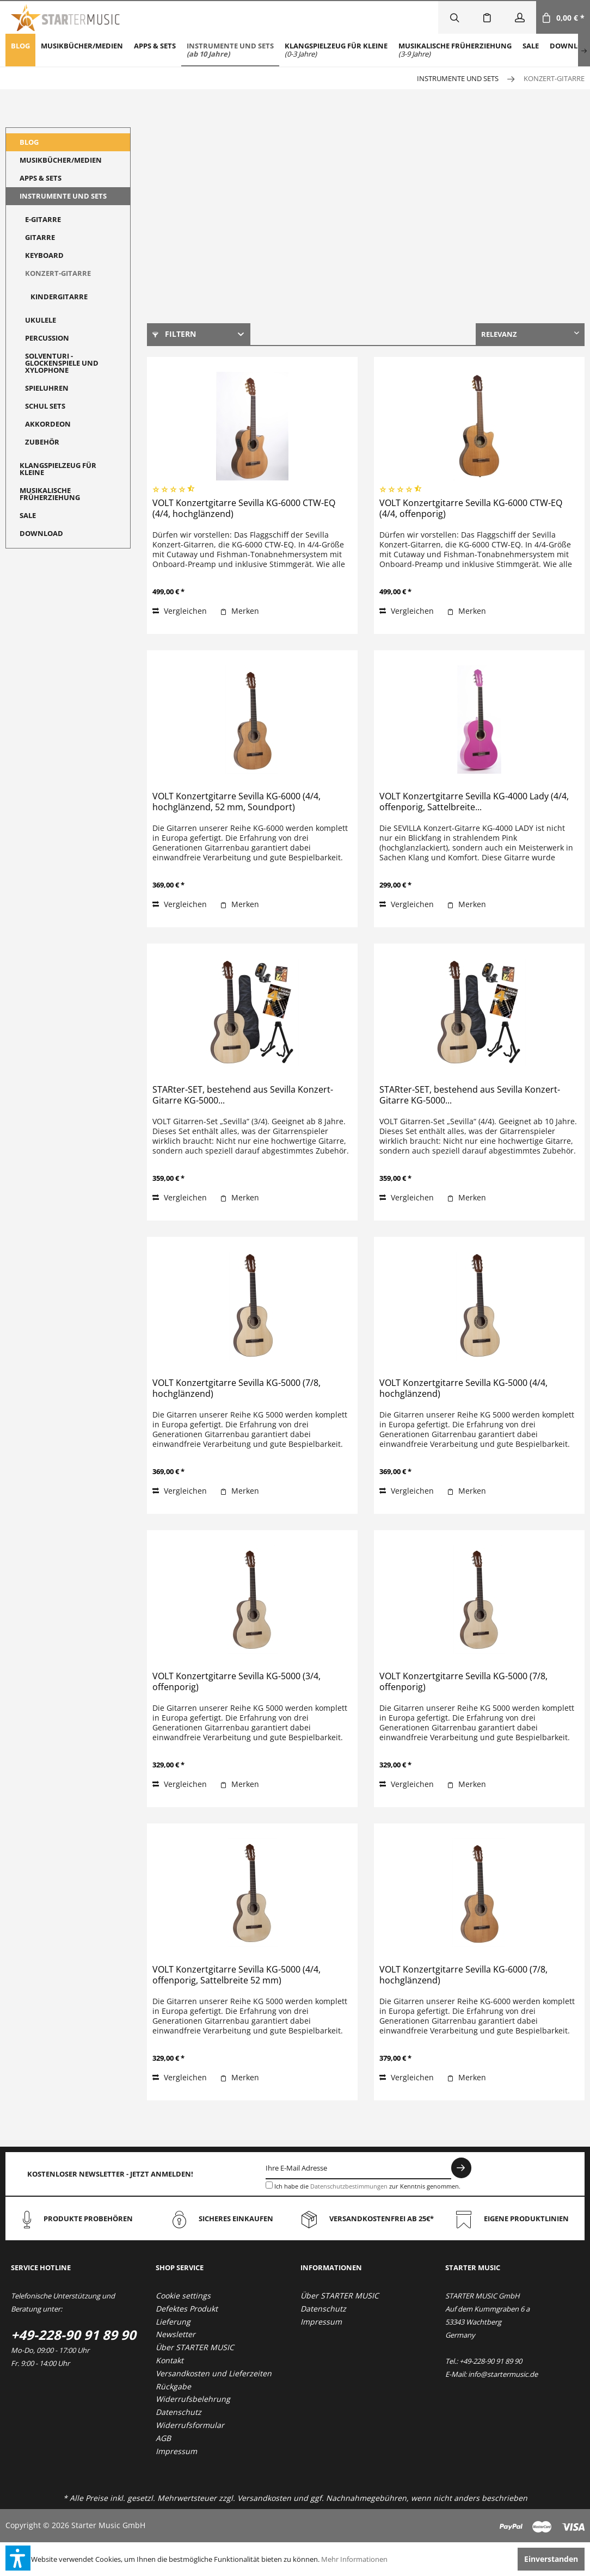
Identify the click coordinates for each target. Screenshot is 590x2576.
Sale (28, 515)
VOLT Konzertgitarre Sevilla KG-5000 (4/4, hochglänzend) (463, 1388)
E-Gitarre (43, 219)
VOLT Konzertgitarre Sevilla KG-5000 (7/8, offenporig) (463, 1682)
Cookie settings (183, 2295)
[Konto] (519, 17)
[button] (17, 2558)
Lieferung (173, 2321)
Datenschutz (178, 2412)
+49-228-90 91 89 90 (73, 2335)
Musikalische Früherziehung (50, 493)
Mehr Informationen (354, 2559)
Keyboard (44, 255)
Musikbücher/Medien (61, 160)
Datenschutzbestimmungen (349, 2186)
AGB (163, 2438)
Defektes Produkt (187, 2308)
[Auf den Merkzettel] (239, 611)
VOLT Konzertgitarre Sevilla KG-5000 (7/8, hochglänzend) (236, 1388)
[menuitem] (20, 50)
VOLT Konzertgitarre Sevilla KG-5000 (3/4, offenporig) (236, 1682)
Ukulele (40, 320)
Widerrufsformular (190, 2425)
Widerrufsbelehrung (193, 2399)
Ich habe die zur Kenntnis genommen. (367, 2186)
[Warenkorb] (563, 17)
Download (41, 533)
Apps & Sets (41, 178)
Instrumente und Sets (63, 196)
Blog (29, 142)
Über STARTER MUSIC (195, 2347)
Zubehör (42, 442)
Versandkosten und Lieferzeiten (214, 2373)
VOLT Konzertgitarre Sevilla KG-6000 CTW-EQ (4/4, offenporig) (470, 508)
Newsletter (175, 2334)
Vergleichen (179, 611)
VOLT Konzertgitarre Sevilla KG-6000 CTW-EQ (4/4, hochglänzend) (243, 508)
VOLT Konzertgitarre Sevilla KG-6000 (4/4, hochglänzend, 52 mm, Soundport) (236, 802)
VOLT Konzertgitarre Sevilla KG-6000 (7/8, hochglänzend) (463, 1975)
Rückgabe (173, 2386)
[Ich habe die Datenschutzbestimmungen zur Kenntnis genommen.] (269, 2185)
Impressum (176, 2451)
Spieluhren (47, 388)
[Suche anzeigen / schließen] (454, 17)
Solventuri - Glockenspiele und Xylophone (62, 363)
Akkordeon (48, 424)
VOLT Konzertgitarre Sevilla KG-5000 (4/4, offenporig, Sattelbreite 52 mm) (236, 1975)
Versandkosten (264, 2498)
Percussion (47, 338)
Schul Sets (45, 406)
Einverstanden (551, 2559)
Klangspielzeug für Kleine (58, 468)
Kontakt (169, 2360)
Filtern (174, 334)
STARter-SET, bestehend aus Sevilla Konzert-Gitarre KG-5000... (242, 1095)
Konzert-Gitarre (58, 273)
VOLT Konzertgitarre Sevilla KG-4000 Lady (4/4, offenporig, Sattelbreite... (474, 802)
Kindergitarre (59, 296)
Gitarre (40, 237)
